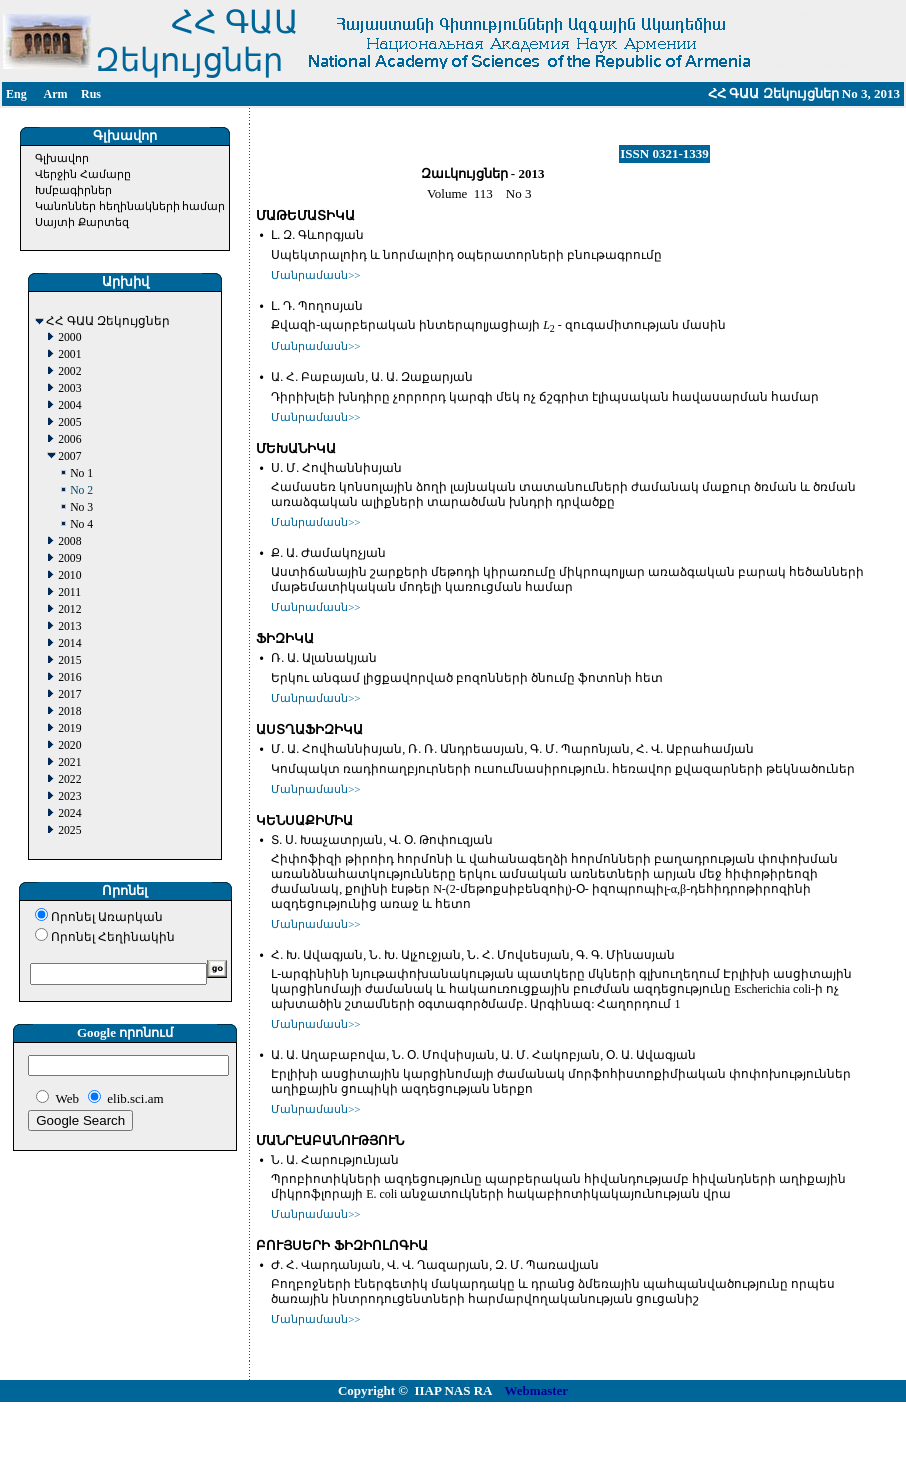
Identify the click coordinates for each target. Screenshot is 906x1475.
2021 (69, 762)
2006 (69, 439)
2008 (69, 541)
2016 (69, 677)
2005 (69, 422)
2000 (69, 337)
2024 (69, 813)
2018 (69, 711)
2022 (69, 779)
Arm (56, 94)
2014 (69, 643)
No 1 (81, 473)
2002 (69, 371)
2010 (69, 575)
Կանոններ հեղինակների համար (130, 206)
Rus (91, 94)
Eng (16, 94)
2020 (69, 745)
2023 (69, 796)
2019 (69, 728)
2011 (69, 592)
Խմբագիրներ (73, 190)
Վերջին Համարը (83, 174)
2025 (69, 830)
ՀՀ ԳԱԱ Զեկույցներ (108, 321)
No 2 (81, 490)
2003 (69, 388)
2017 (69, 694)
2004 (69, 405)
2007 (69, 456)
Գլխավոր (62, 158)
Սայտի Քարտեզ (82, 222)
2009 (69, 558)
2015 (69, 660)
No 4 (81, 524)
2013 (69, 626)
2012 (69, 609)
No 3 (81, 507)
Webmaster (537, 1390)
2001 (69, 354)
